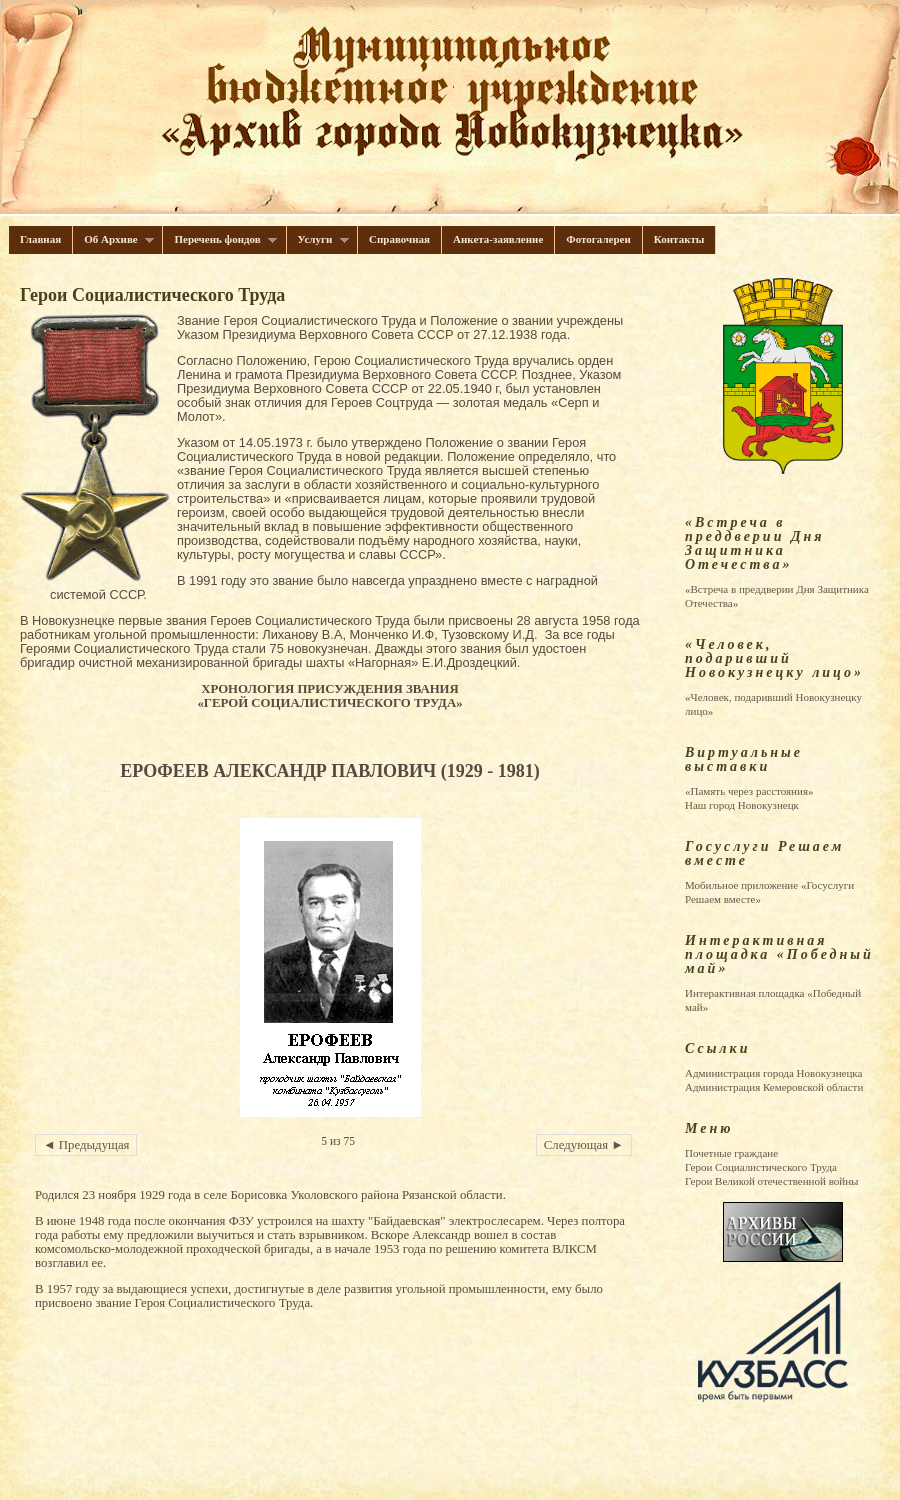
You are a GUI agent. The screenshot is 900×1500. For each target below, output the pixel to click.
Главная (40, 239)
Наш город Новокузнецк (742, 805)
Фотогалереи (598, 239)
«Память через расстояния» (749, 791)
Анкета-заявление (498, 239)
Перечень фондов (220, 239)
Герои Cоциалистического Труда (761, 1167)
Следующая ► (584, 1145)
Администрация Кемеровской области (774, 1087)
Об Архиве (113, 239)
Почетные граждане (731, 1153)
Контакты (679, 239)
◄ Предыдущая (86, 1145)
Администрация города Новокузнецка (773, 1073)
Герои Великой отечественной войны (771, 1181)
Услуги (318, 239)
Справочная (399, 239)
